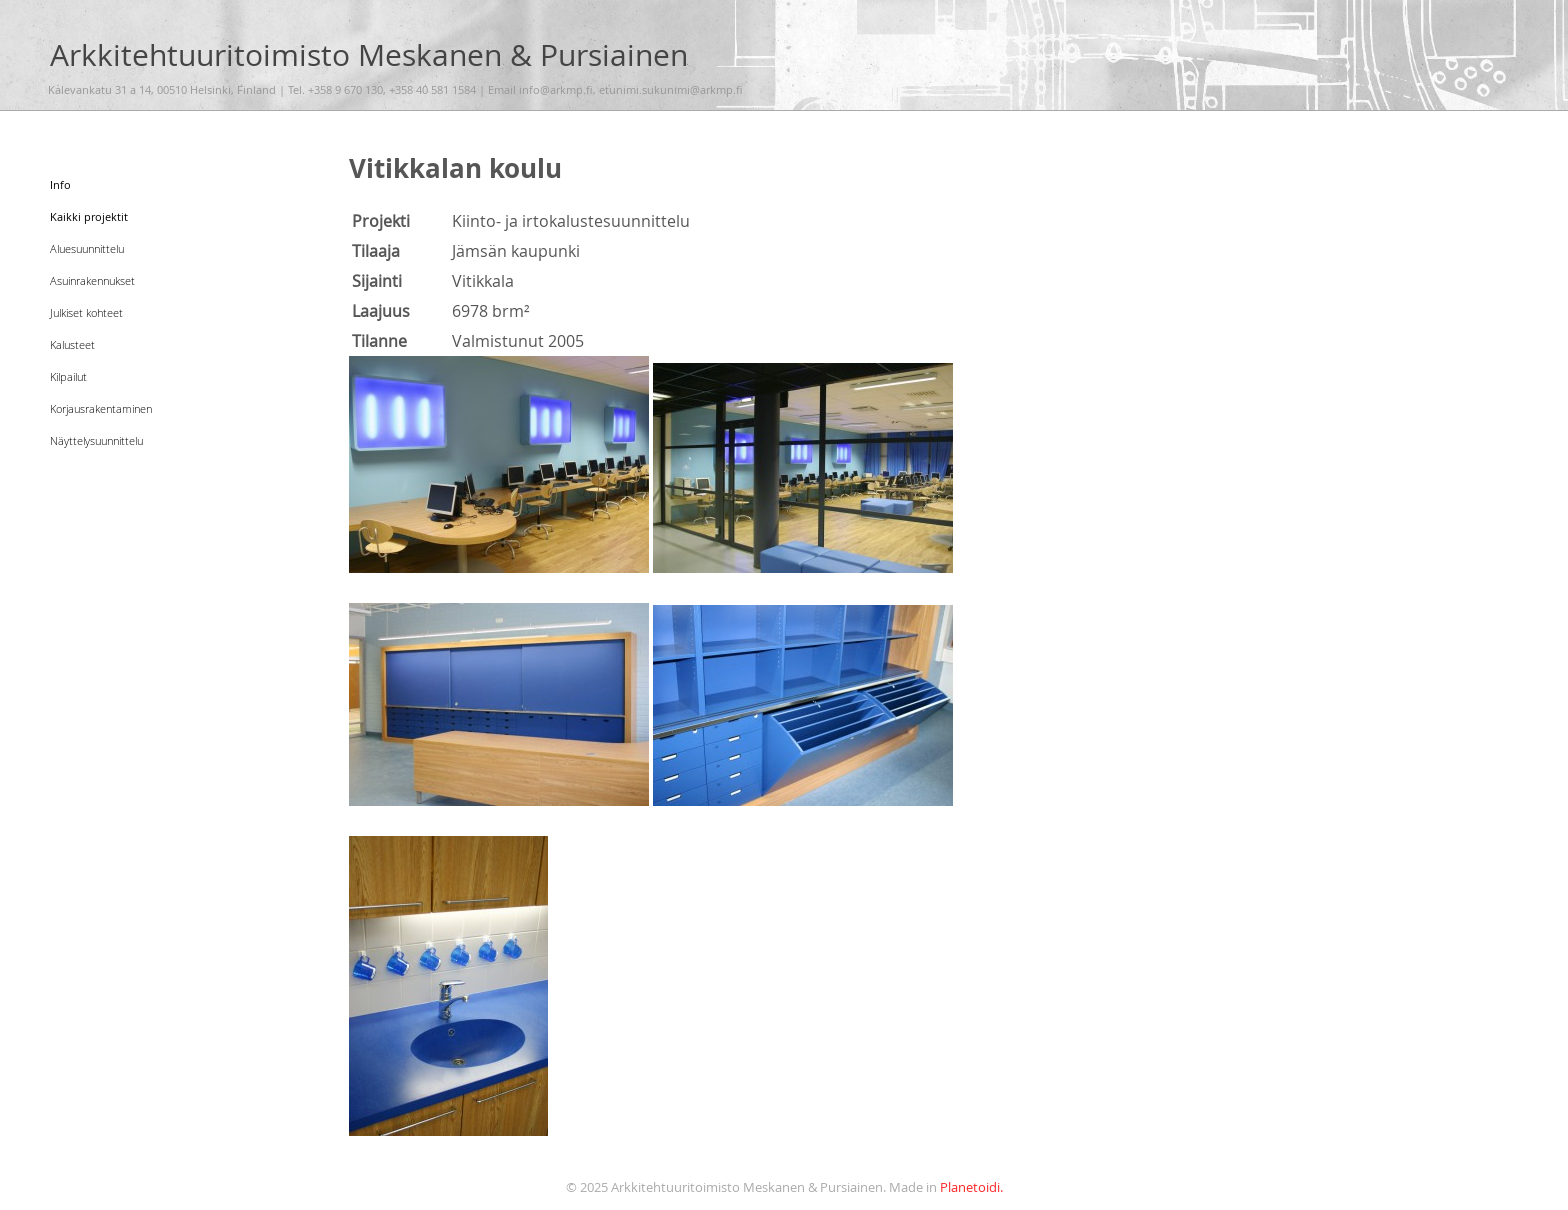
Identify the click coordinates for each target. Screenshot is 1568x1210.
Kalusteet (82, 343)
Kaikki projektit (105, 215)
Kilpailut (78, 375)
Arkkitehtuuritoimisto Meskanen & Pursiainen (369, 54)
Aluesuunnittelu (105, 247)
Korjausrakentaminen (125, 407)
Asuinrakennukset (113, 279)
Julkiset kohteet (104, 311)
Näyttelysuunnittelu (118, 439)
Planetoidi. (971, 1187)
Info (64, 183)
